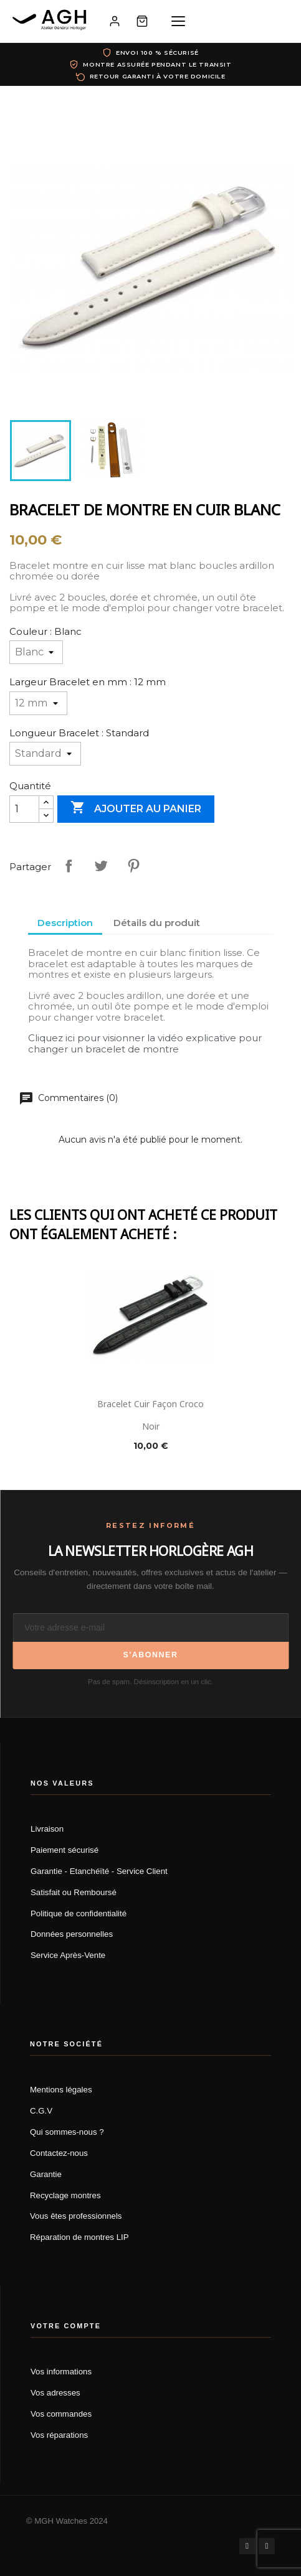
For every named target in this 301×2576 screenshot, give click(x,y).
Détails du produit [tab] (156, 923)
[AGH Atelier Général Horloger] (51, 21)
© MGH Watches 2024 (67, 2521)
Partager (68, 865)
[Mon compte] (115, 21)
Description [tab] (65, 923)
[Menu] (178, 21)
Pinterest (133, 865)
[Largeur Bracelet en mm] (38, 703)
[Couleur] (36, 652)
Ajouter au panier (135, 808)
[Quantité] (24, 809)
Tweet (100, 865)
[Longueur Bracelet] (45, 754)
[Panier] (142, 21)
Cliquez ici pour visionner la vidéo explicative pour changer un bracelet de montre (145, 1043)
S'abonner (150, 1655)
